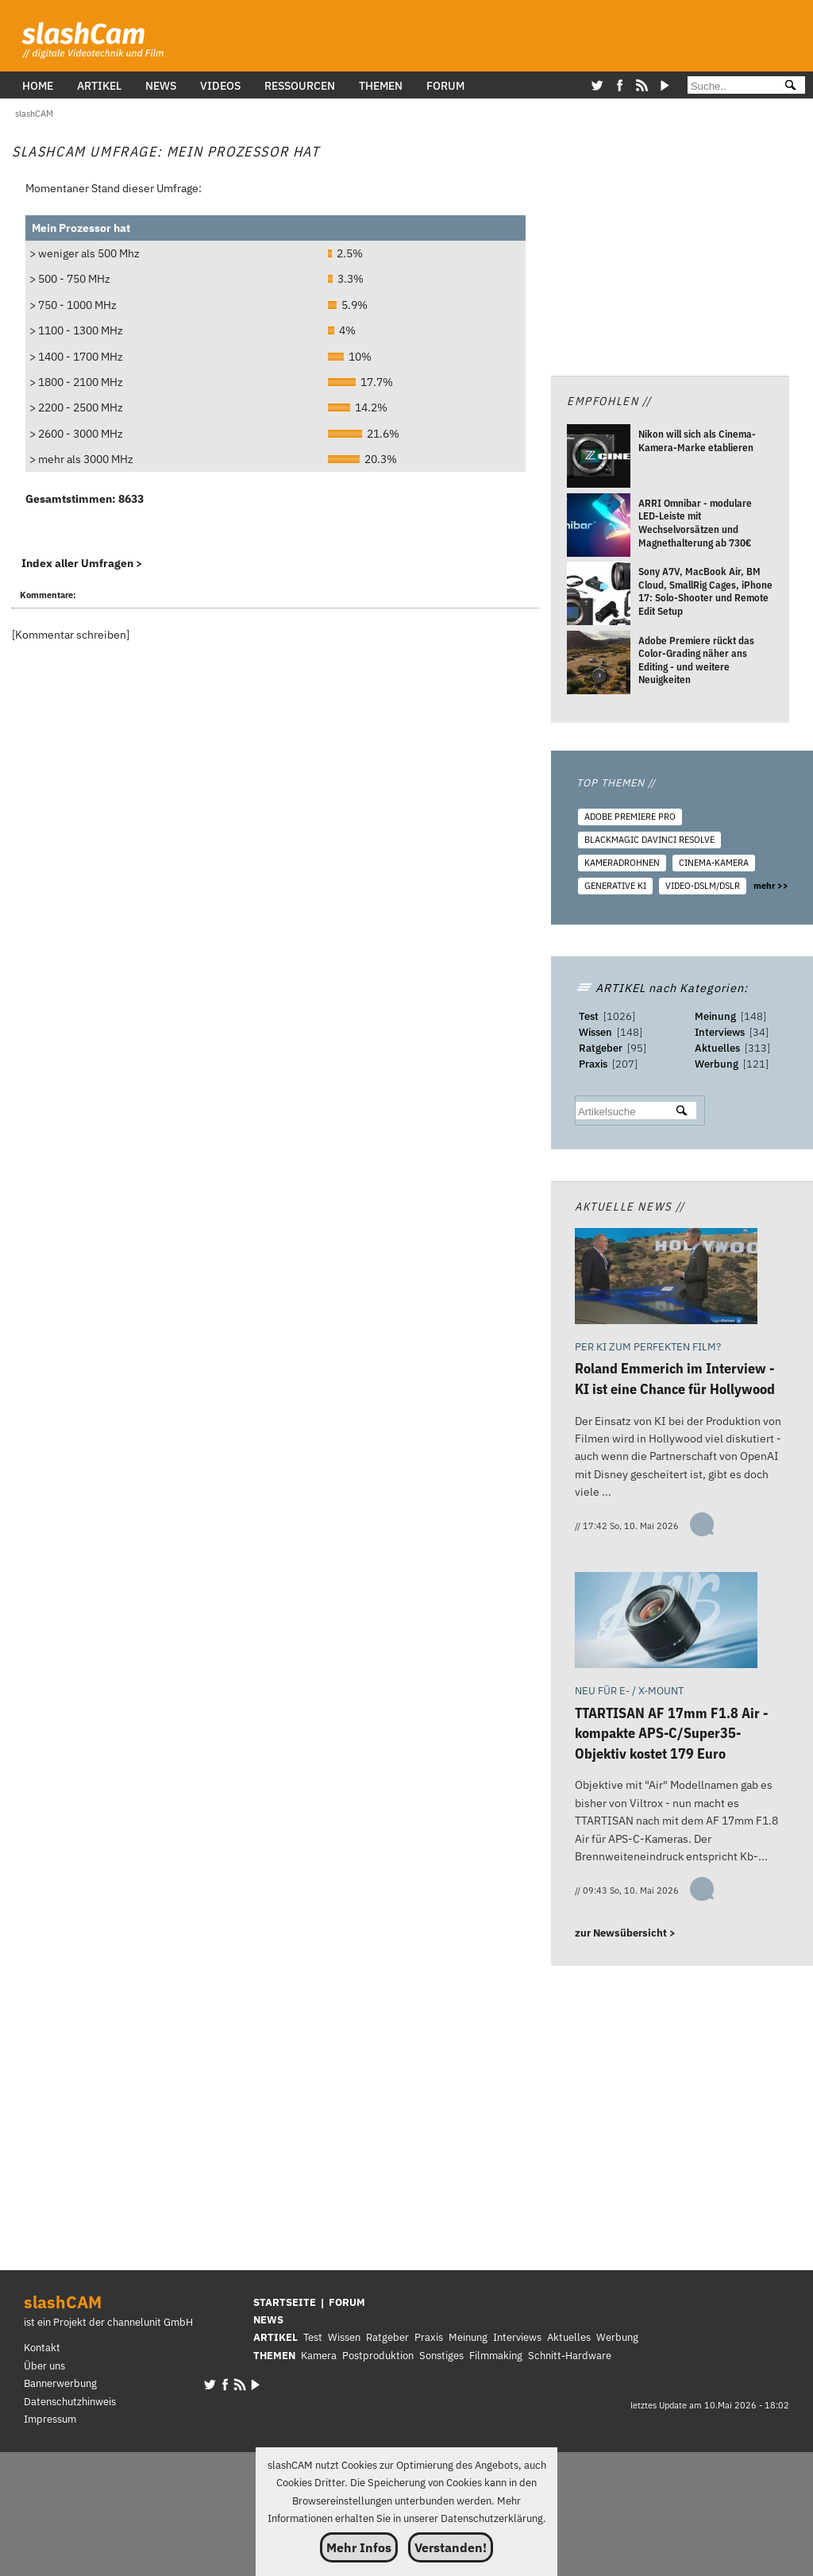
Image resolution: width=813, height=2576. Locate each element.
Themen (381, 85)
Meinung (715, 1016)
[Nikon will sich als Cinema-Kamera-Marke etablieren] (598, 459)
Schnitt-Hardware (569, 2355)
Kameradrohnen (622, 862)
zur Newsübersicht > (625, 1933)
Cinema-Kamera (714, 862)
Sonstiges (441, 2355)
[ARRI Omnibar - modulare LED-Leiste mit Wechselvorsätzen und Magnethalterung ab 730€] (598, 527)
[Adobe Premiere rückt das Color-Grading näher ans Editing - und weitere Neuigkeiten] (598, 665)
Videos (220, 85)
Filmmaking (495, 2355)
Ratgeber (600, 1048)
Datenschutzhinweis (70, 2401)
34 (759, 1032)
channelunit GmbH (150, 2322)
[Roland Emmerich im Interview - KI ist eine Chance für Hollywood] (666, 1279)
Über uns (44, 2366)
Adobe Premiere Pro (630, 816)
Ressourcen (299, 85)
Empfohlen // (609, 400)
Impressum (50, 2419)
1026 (619, 1016)
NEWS (268, 2320)
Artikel (99, 85)
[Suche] (729, 86)
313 (757, 1048)
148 (629, 1032)
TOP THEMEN (616, 783)
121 (755, 1064)
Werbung (716, 1064)
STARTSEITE (284, 2302)
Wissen (595, 1032)
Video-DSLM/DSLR (702, 885)
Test (589, 1016)
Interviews (720, 1032)
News (160, 85)
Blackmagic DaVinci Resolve (649, 839)
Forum (445, 85)
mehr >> (770, 885)
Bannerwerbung (60, 2383)
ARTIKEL (275, 2337)
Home (37, 85)
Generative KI (615, 885)
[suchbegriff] (620, 1111)
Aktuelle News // (630, 1206)
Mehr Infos (358, 2547)
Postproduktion (378, 2355)
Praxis (593, 1064)
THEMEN (274, 2355)
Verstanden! (450, 2547)
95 (636, 1048)
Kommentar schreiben (70, 634)
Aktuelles (717, 1048)
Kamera (319, 2355)
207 (624, 1064)
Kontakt (42, 2347)
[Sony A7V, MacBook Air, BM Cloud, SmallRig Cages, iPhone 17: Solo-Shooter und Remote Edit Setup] (598, 596)
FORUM (347, 2302)
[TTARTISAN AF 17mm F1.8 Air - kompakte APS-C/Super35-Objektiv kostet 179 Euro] (666, 1623)
